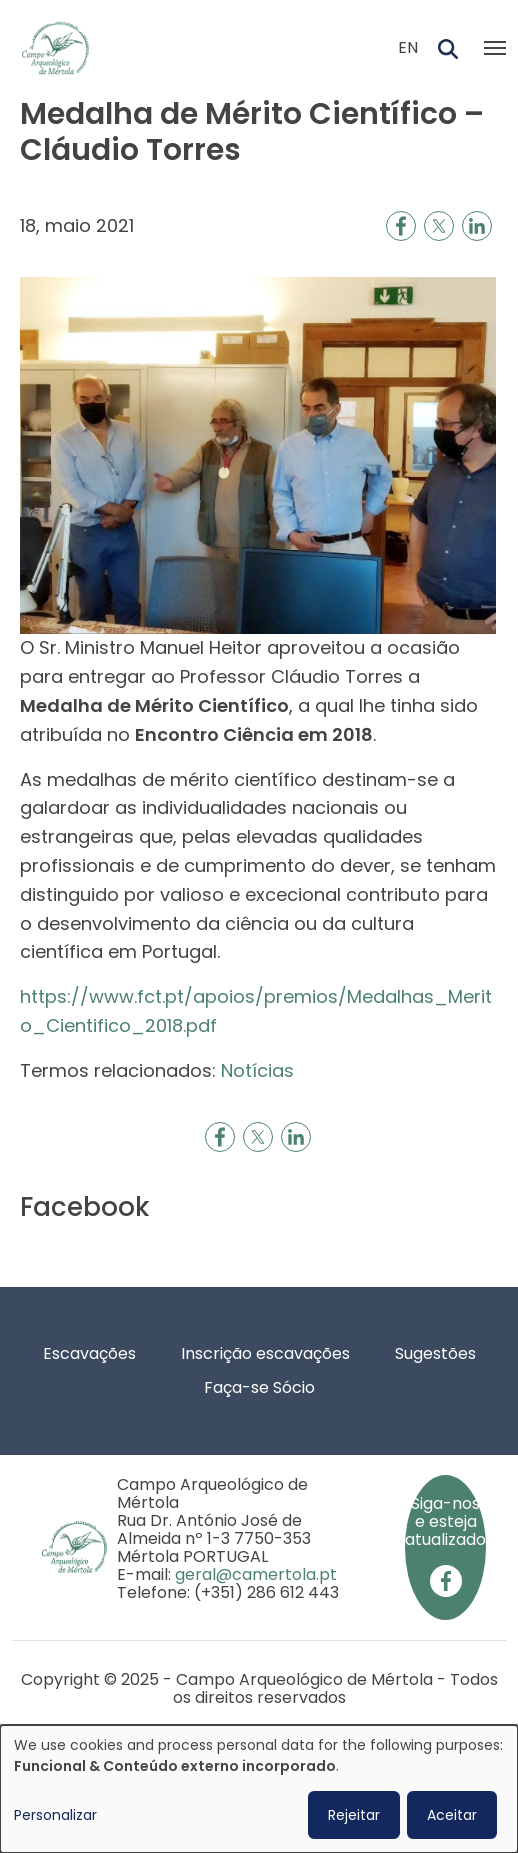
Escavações (89, 1353)
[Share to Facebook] (401, 226)
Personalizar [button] (55, 1815)
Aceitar (452, 1815)
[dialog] (259, 1789)
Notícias (257, 1070)
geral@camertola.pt (256, 1574)
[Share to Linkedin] (477, 226)
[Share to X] (439, 226)
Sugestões (435, 1353)
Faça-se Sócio (259, 1387)
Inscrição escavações (265, 1353)
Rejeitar (354, 1815)
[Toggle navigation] (495, 48)
